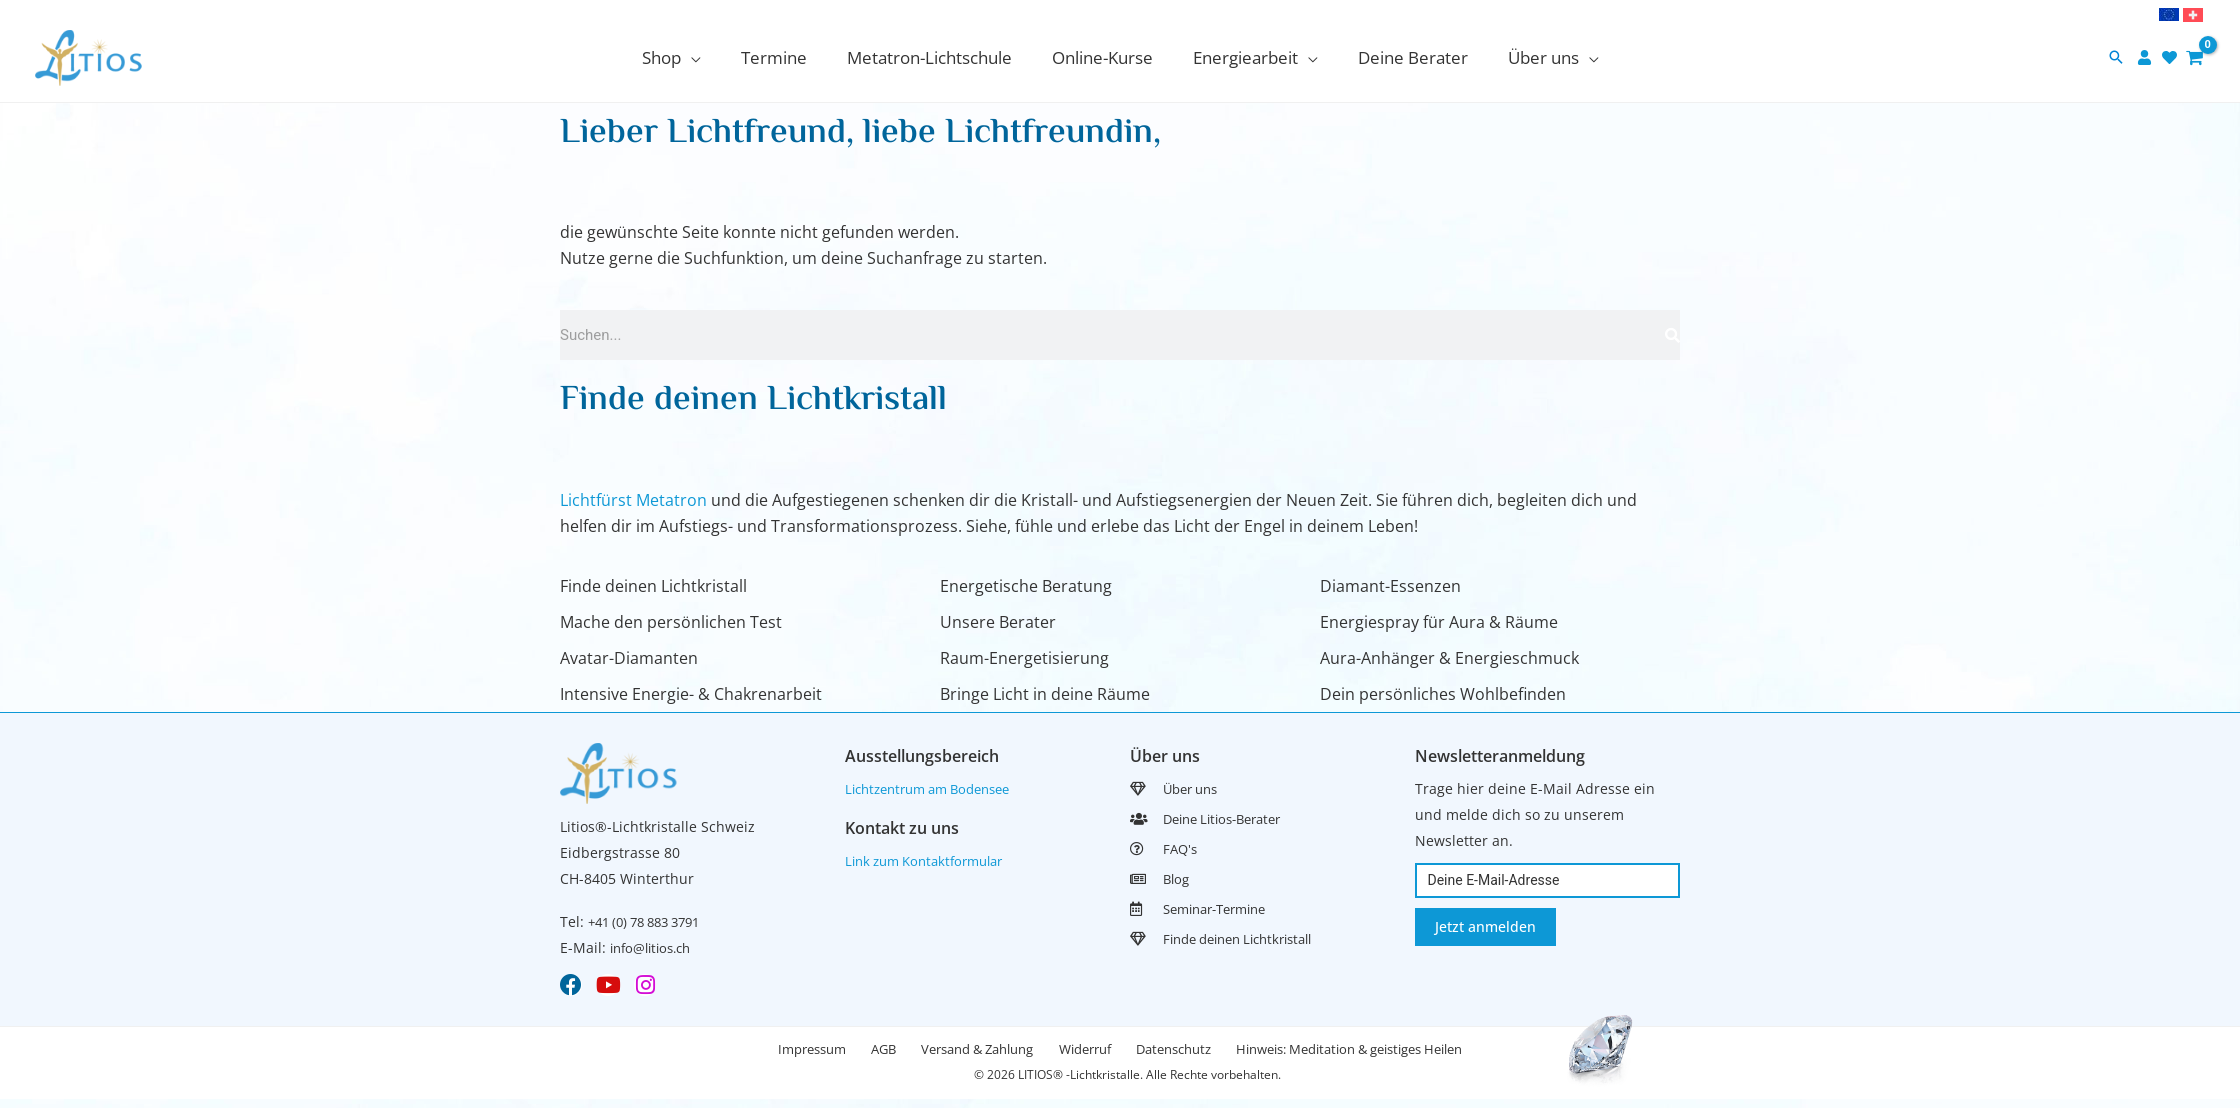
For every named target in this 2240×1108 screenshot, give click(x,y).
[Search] (1672, 335)
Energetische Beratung (1026, 586)
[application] (709, 57)
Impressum (775, 1056)
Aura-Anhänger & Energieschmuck (1449, 658)
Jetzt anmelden (1485, 926)
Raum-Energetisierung (1024, 658)
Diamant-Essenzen (1390, 586)
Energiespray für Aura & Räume (1439, 622)
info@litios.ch (655, 947)
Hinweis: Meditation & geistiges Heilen (1386, 1056)
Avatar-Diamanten (629, 658)
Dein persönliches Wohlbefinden (1443, 694)
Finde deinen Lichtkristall (653, 586)
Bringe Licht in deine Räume (1045, 694)
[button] (2116, 58)
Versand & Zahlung (970, 1056)
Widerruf (1092, 1056)
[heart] (2172, 57)
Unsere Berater (998, 622)
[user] (2147, 57)
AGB (861, 1056)
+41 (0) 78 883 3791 (652, 921)
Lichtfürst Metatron (633, 500)
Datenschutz (1195, 1056)
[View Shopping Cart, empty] (2194, 57)
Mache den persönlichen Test (671, 622)
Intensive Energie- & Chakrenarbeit (691, 694)
